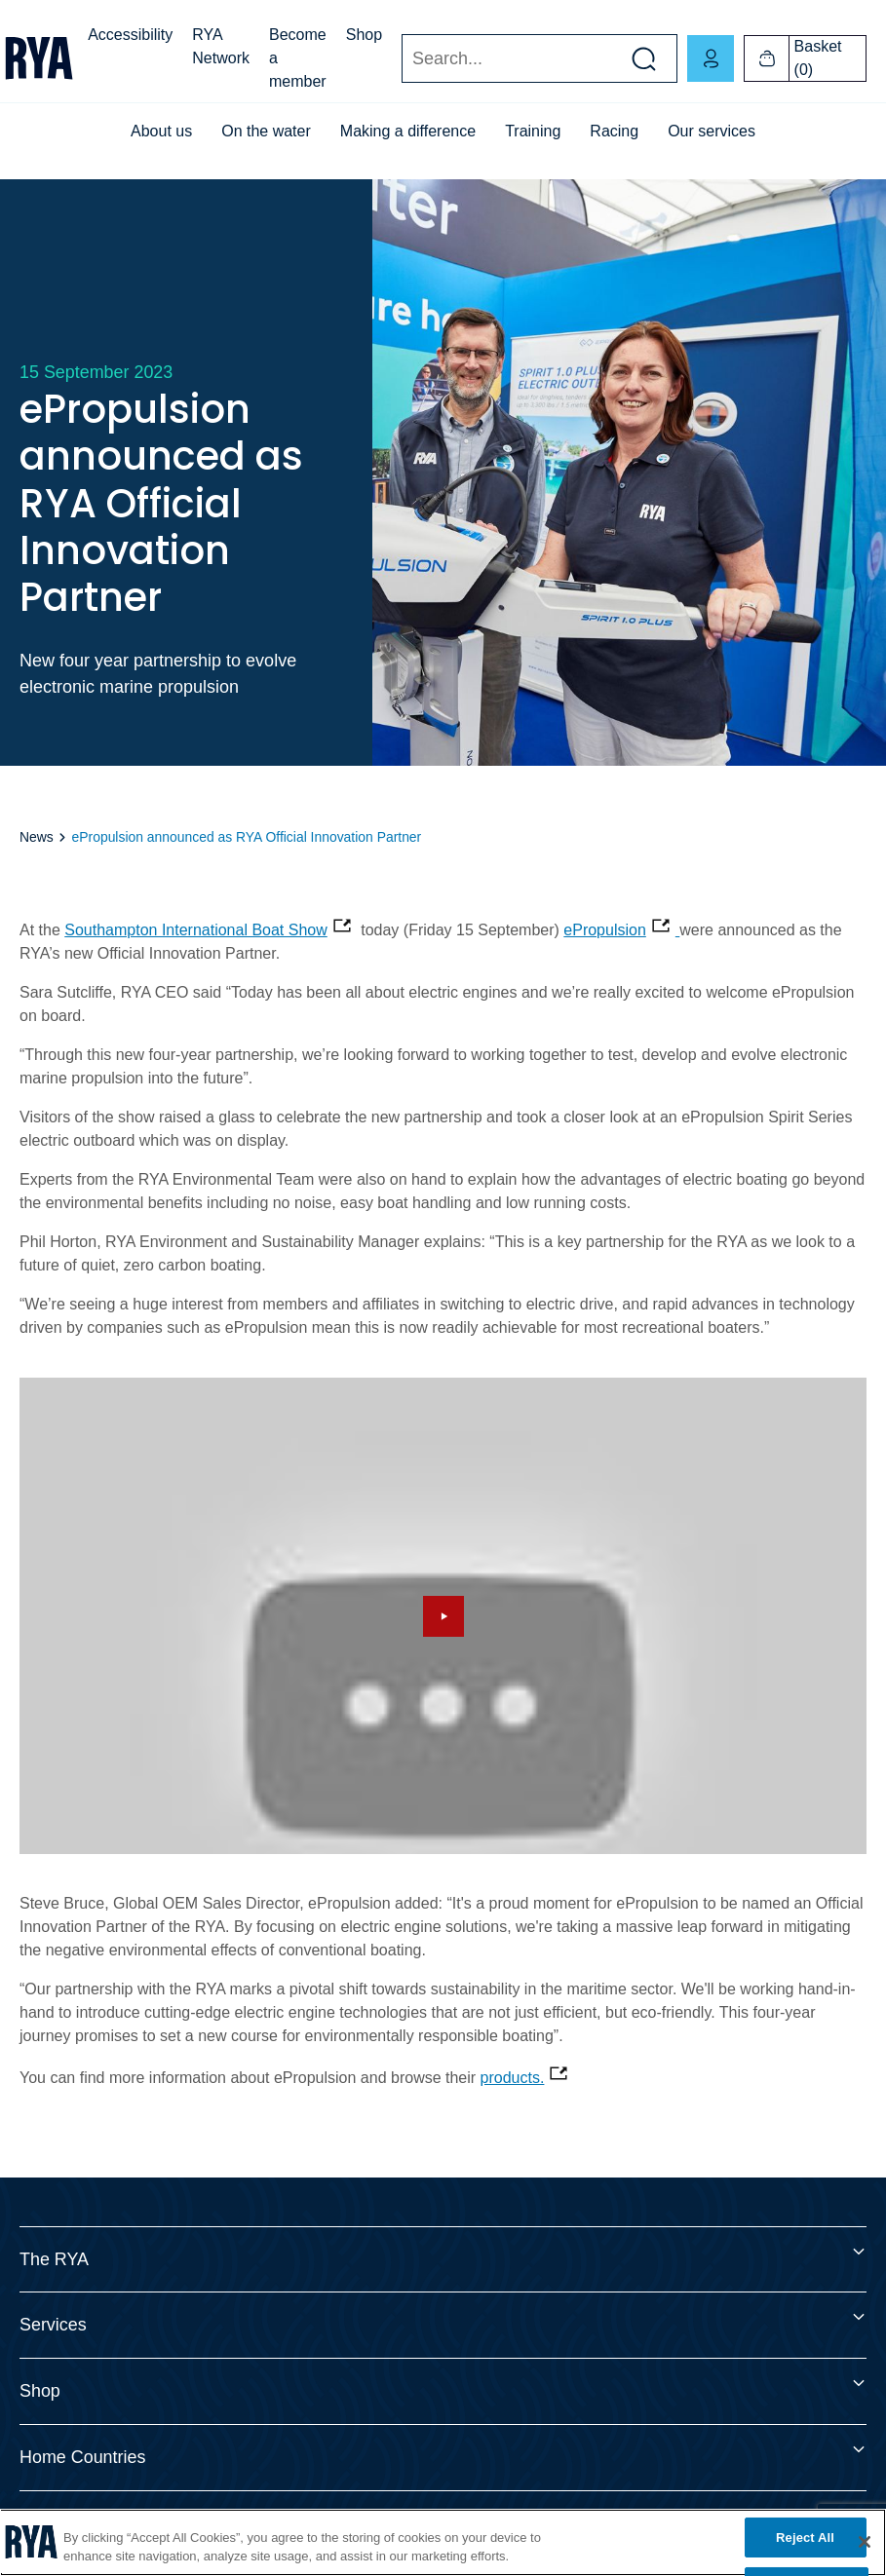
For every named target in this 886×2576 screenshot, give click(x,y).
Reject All (805, 2537)
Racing (614, 131)
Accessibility (130, 34)
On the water (266, 131)
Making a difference (408, 131)
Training (532, 131)
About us (161, 131)
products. (513, 2077)
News (36, 837)
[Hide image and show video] (443, 1616)
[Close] (864, 2541)
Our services (711, 131)
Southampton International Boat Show (195, 930)
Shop (364, 34)
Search (401, 58)
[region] (443, 2542)
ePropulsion (604, 930)
